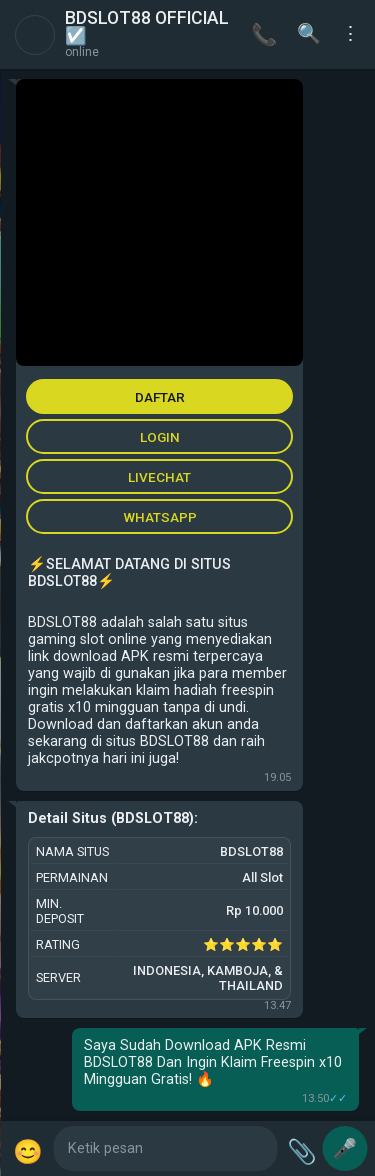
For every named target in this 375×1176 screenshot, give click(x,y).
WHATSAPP (160, 517)
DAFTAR (160, 397)
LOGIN (160, 437)
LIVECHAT (159, 477)
